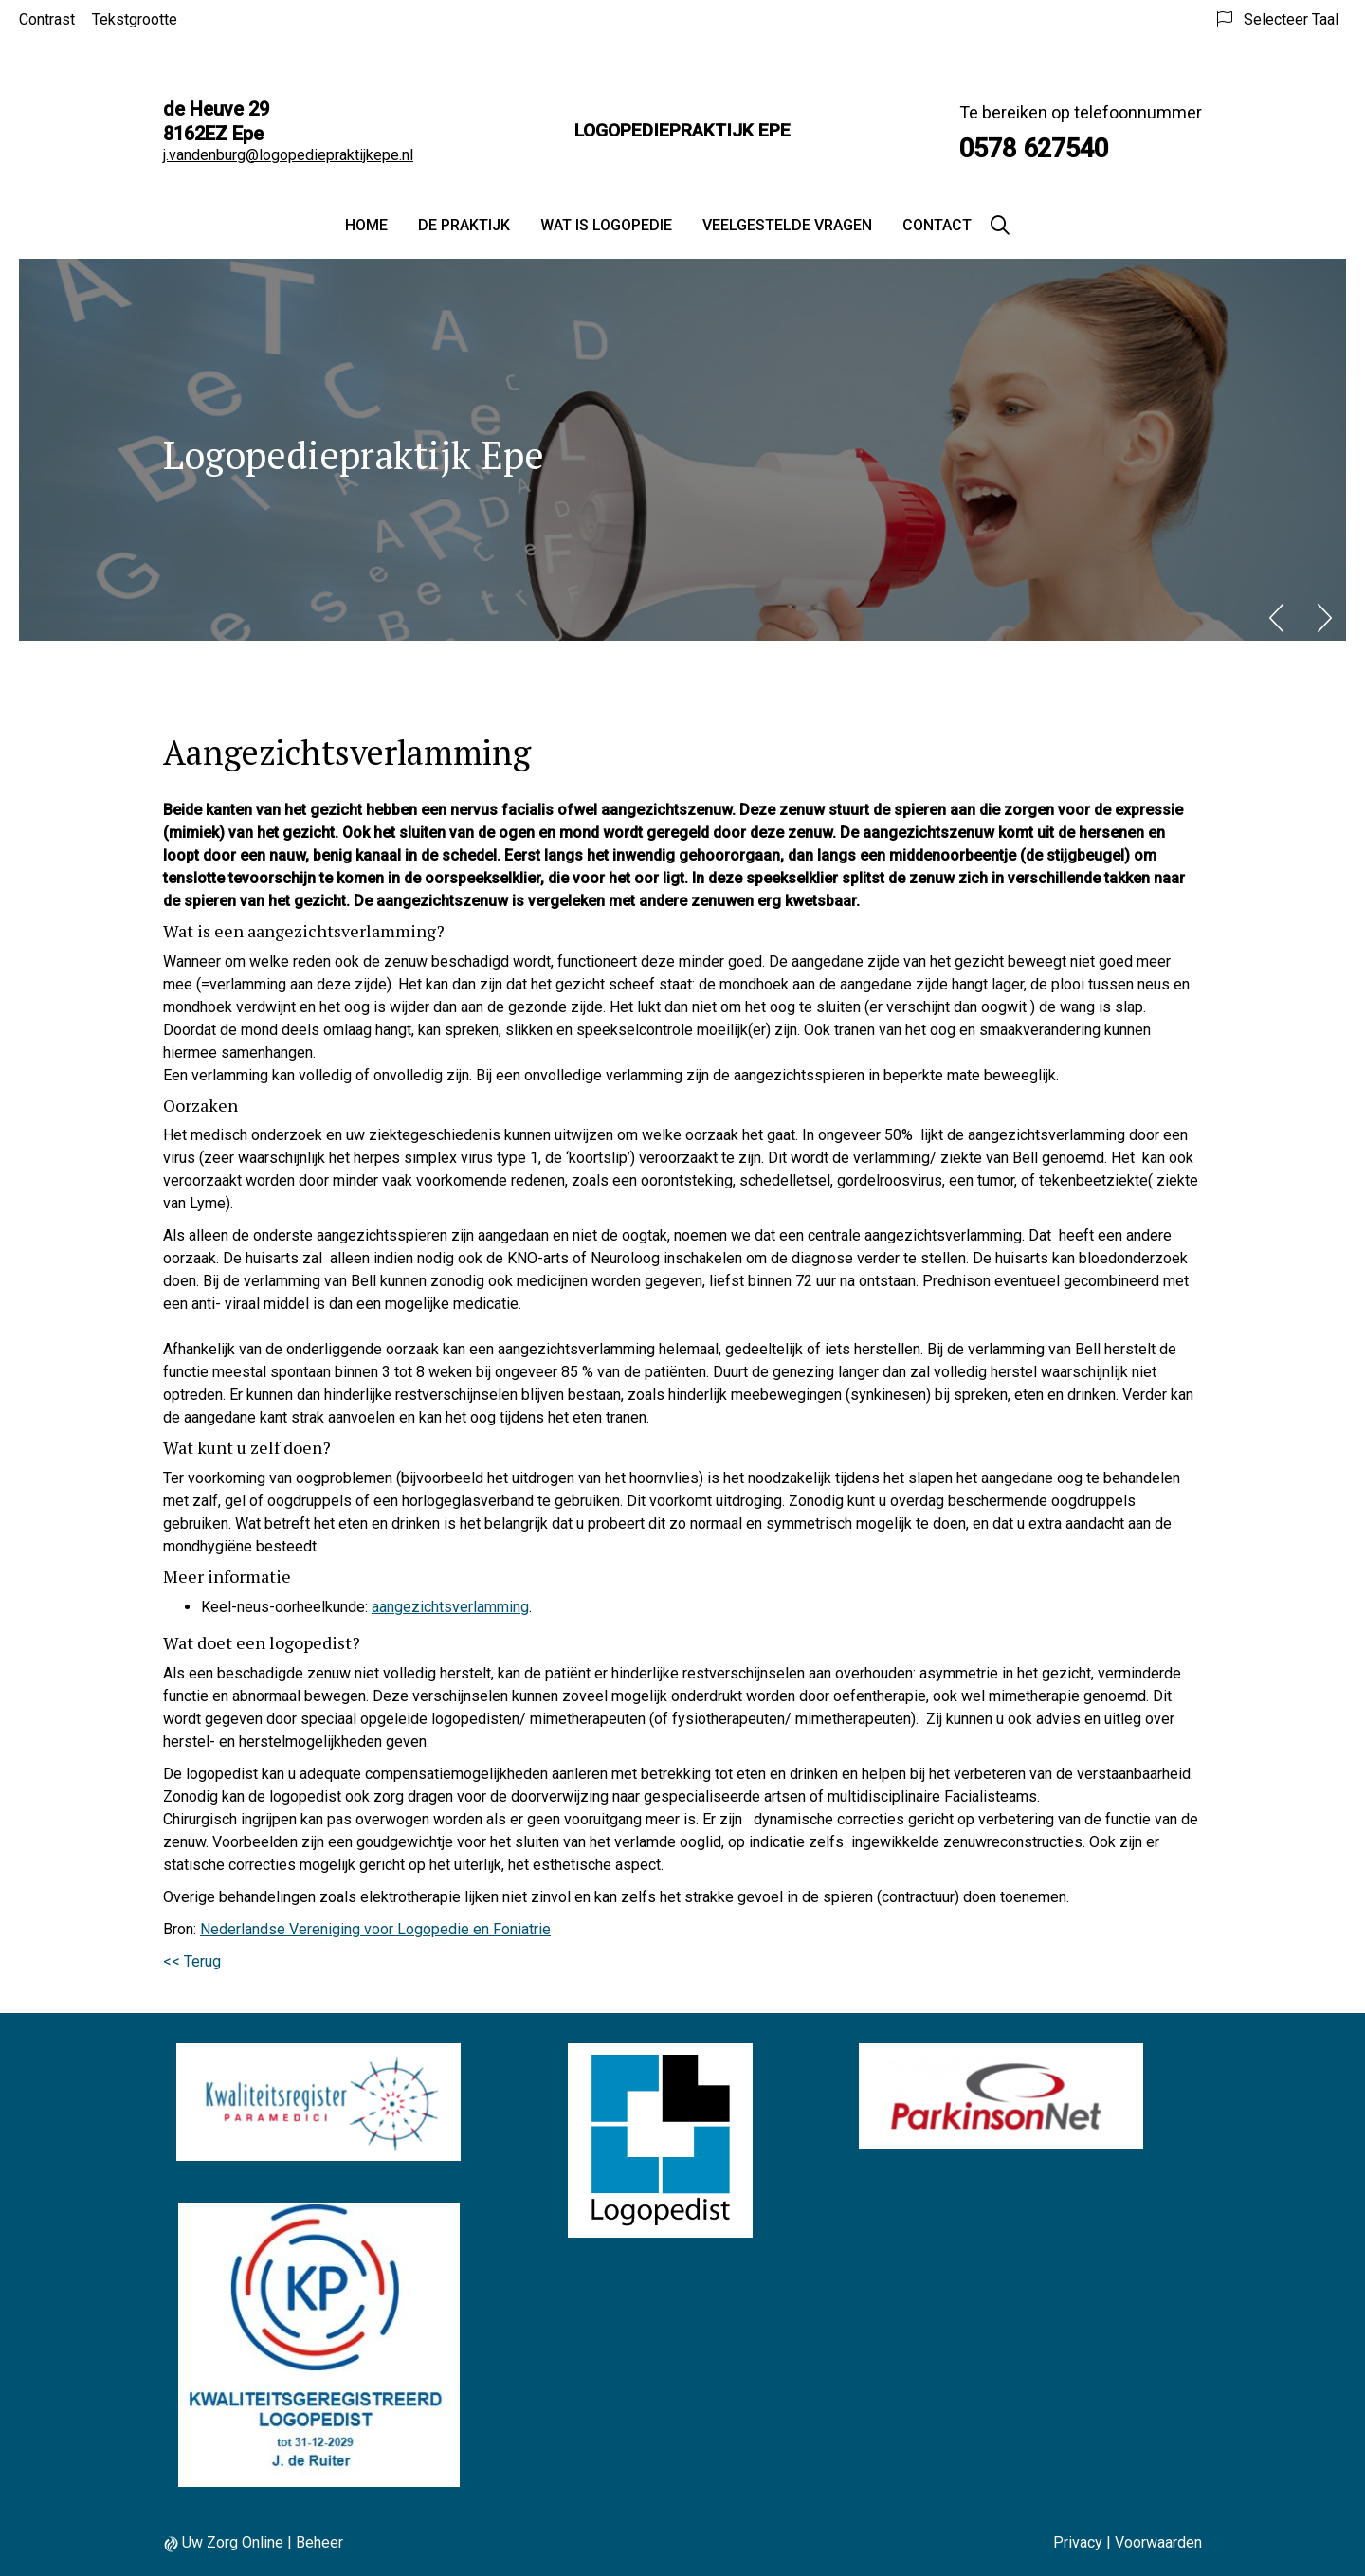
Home (366, 225)
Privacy (1077, 2542)
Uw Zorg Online (232, 2542)
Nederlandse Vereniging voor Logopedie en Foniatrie (375, 1929)
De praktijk (464, 225)
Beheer (319, 2542)
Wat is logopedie (606, 225)
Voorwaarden (1158, 2542)
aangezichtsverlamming (450, 1607)
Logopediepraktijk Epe (682, 130)
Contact (937, 225)
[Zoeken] (1000, 225)
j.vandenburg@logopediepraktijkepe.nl (288, 155)
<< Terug (192, 1961)
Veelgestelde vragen (787, 225)
